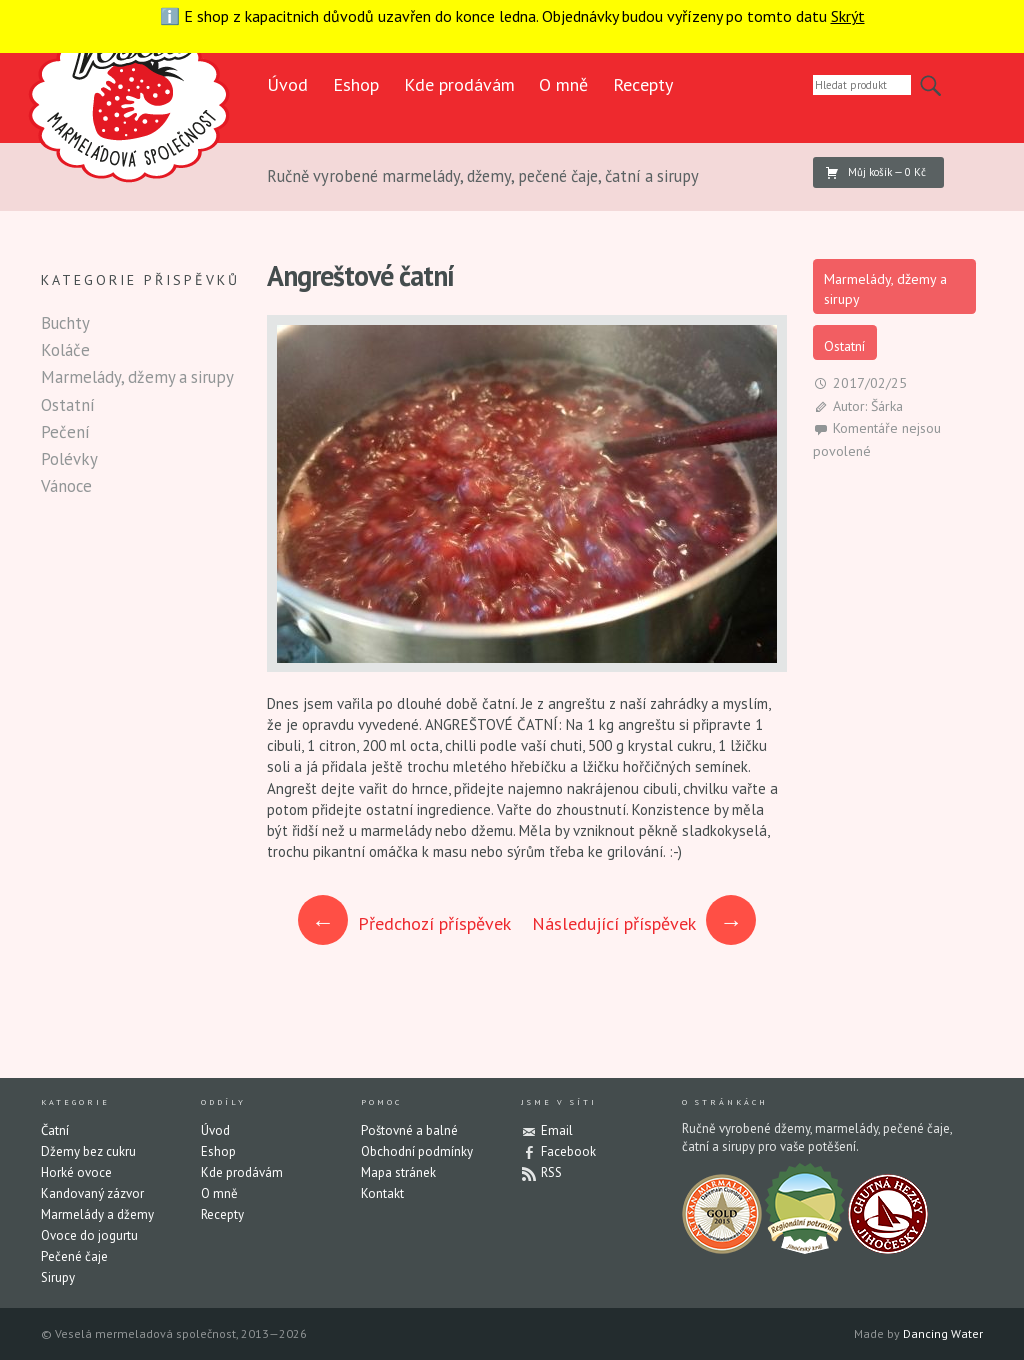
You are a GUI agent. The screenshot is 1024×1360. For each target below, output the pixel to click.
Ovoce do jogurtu (89, 1235)
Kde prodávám (459, 84)
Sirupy (58, 1277)
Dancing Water (943, 1333)
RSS (551, 1172)
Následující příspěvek (644, 923)
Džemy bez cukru (88, 1151)
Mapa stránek (398, 1172)
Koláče (65, 350)
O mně (563, 84)
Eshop (356, 84)
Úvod (287, 84)
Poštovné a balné (409, 1130)
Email (557, 1130)
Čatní (55, 1130)
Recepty (643, 84)
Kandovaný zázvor (92, 1193)
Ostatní (844, 346)
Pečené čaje (74, 1256)
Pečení (65, 432)
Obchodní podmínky (417, 1151)
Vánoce (66, 486)
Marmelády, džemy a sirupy (885, 289)
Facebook (568, 1151)
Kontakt (382, 1193)
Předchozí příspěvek (405, 923)
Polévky (69, 459)
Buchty (65, 323)
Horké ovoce (76, 1172)
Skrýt (848, 16)
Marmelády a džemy (97, 1214)
